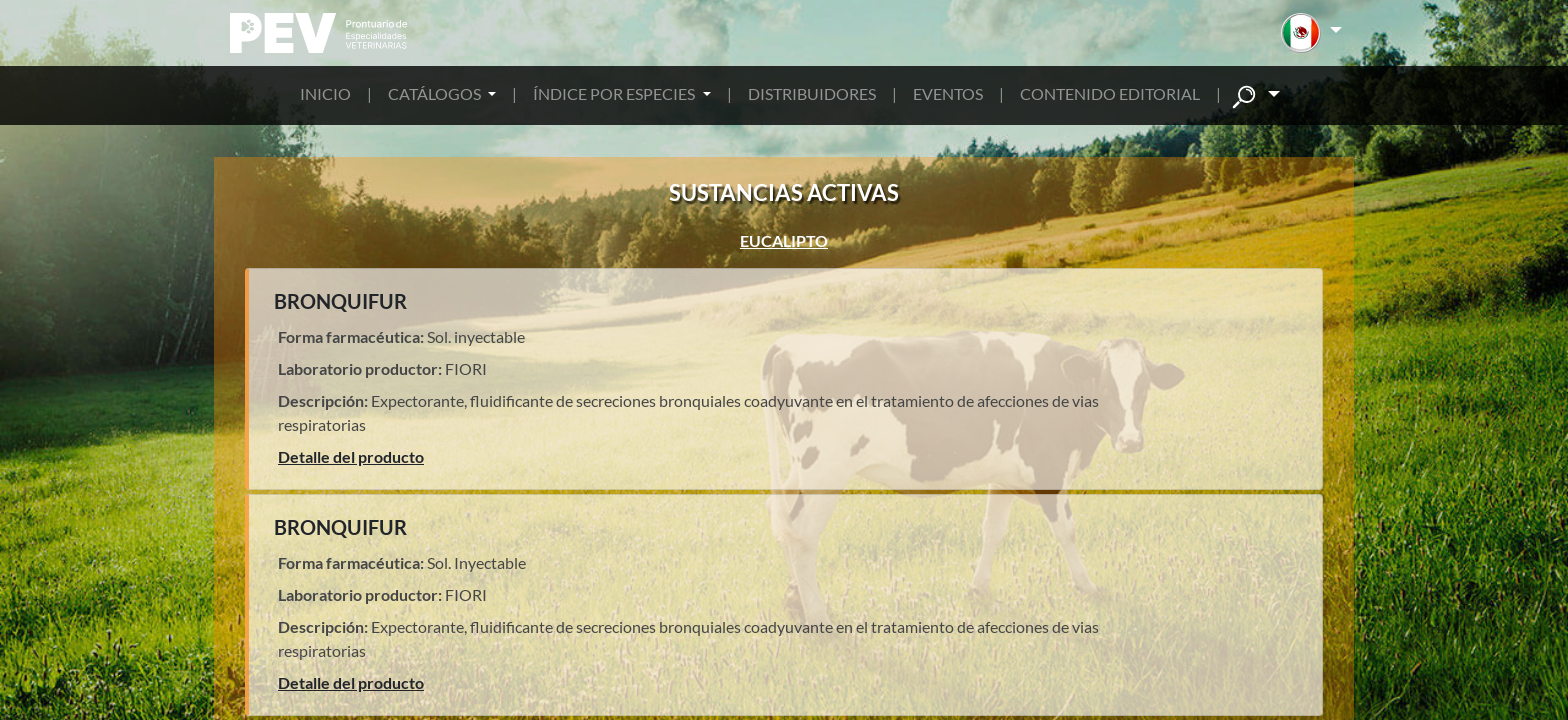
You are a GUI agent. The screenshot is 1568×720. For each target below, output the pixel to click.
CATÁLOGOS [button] (436, 93)
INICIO (325, 93)
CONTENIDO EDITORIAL (1110, 93)
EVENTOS (948, 93)
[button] (1311, 33)
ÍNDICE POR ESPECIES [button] (615, 93)
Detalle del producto (351, 456)
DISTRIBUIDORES (812, 93)
